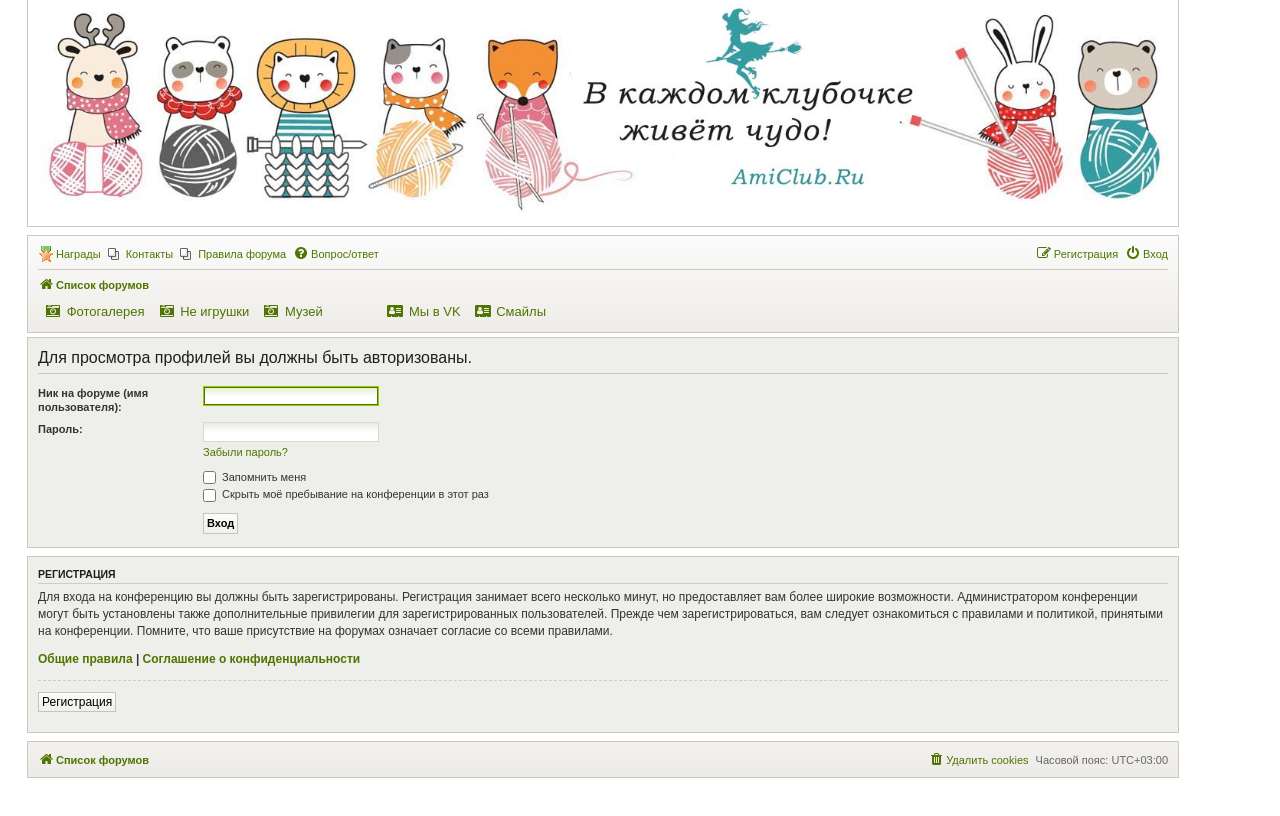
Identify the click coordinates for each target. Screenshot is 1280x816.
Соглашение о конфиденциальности (252, 659)
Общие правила (85, 659)
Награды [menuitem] (78, 254)
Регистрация (77, 702)
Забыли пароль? (245, 452)
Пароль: (60, 429)
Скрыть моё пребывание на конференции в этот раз (346, 494)
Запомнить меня (254, 477)
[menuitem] (141, 254)
